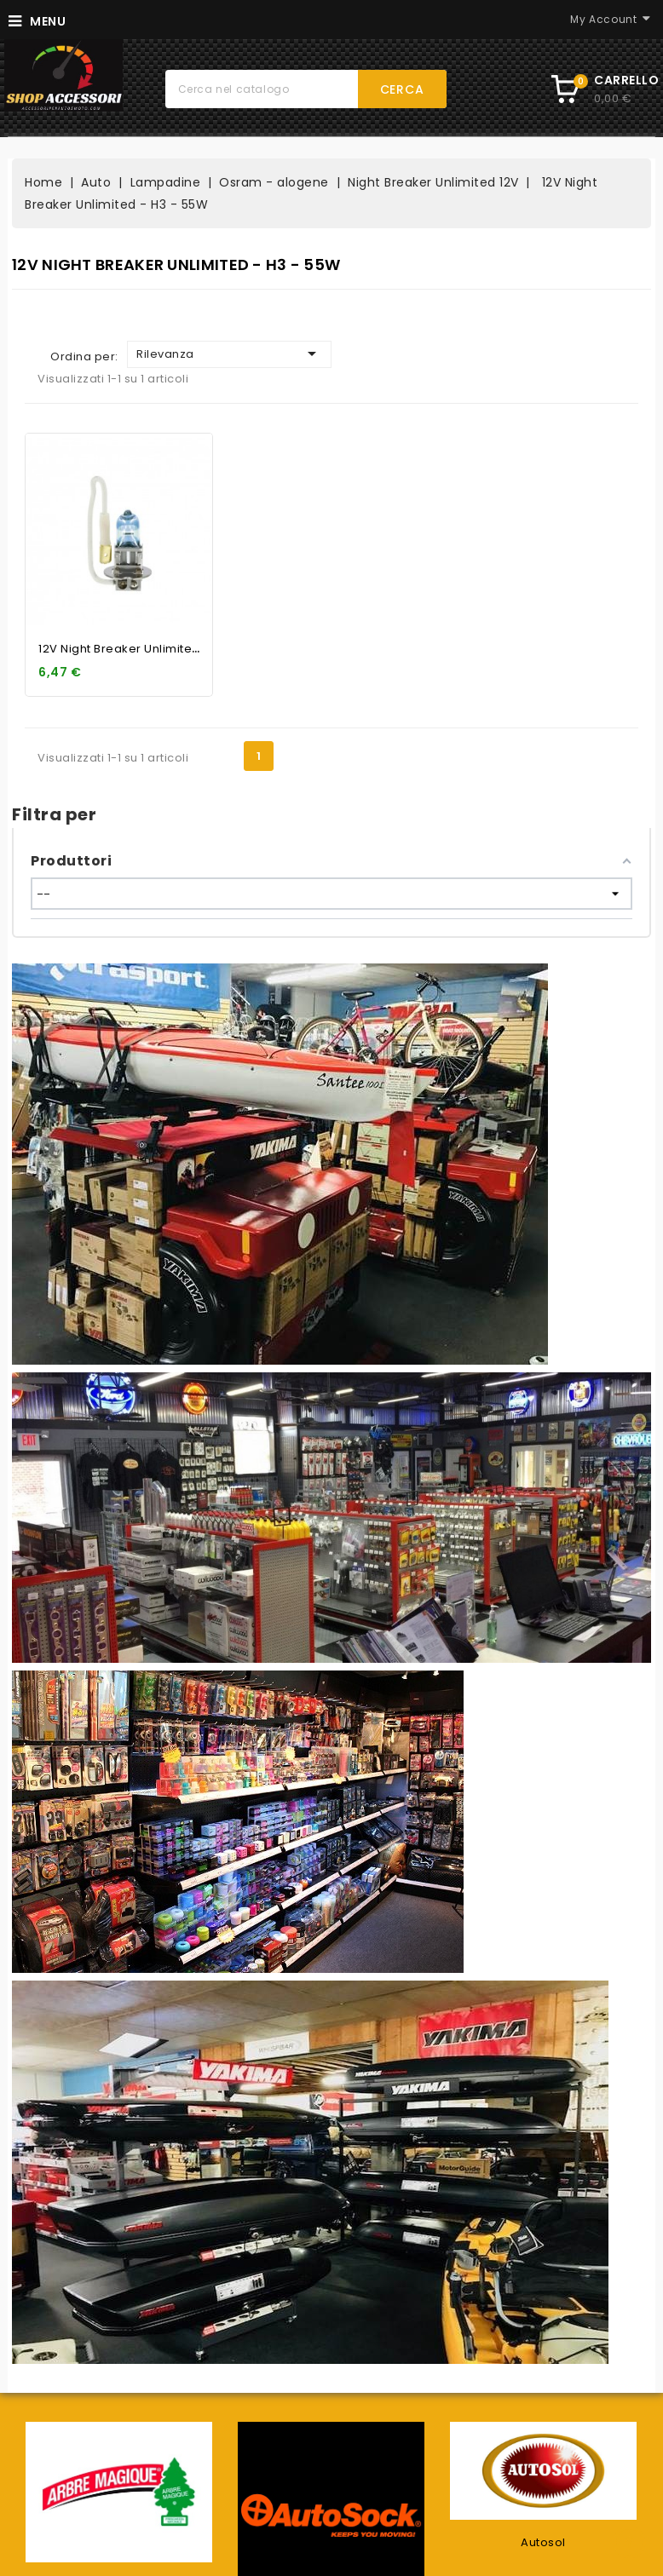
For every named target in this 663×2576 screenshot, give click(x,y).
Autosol (543, 2542)
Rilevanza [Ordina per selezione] (229, 353)
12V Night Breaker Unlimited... (123, 649)
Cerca (402, 89)
